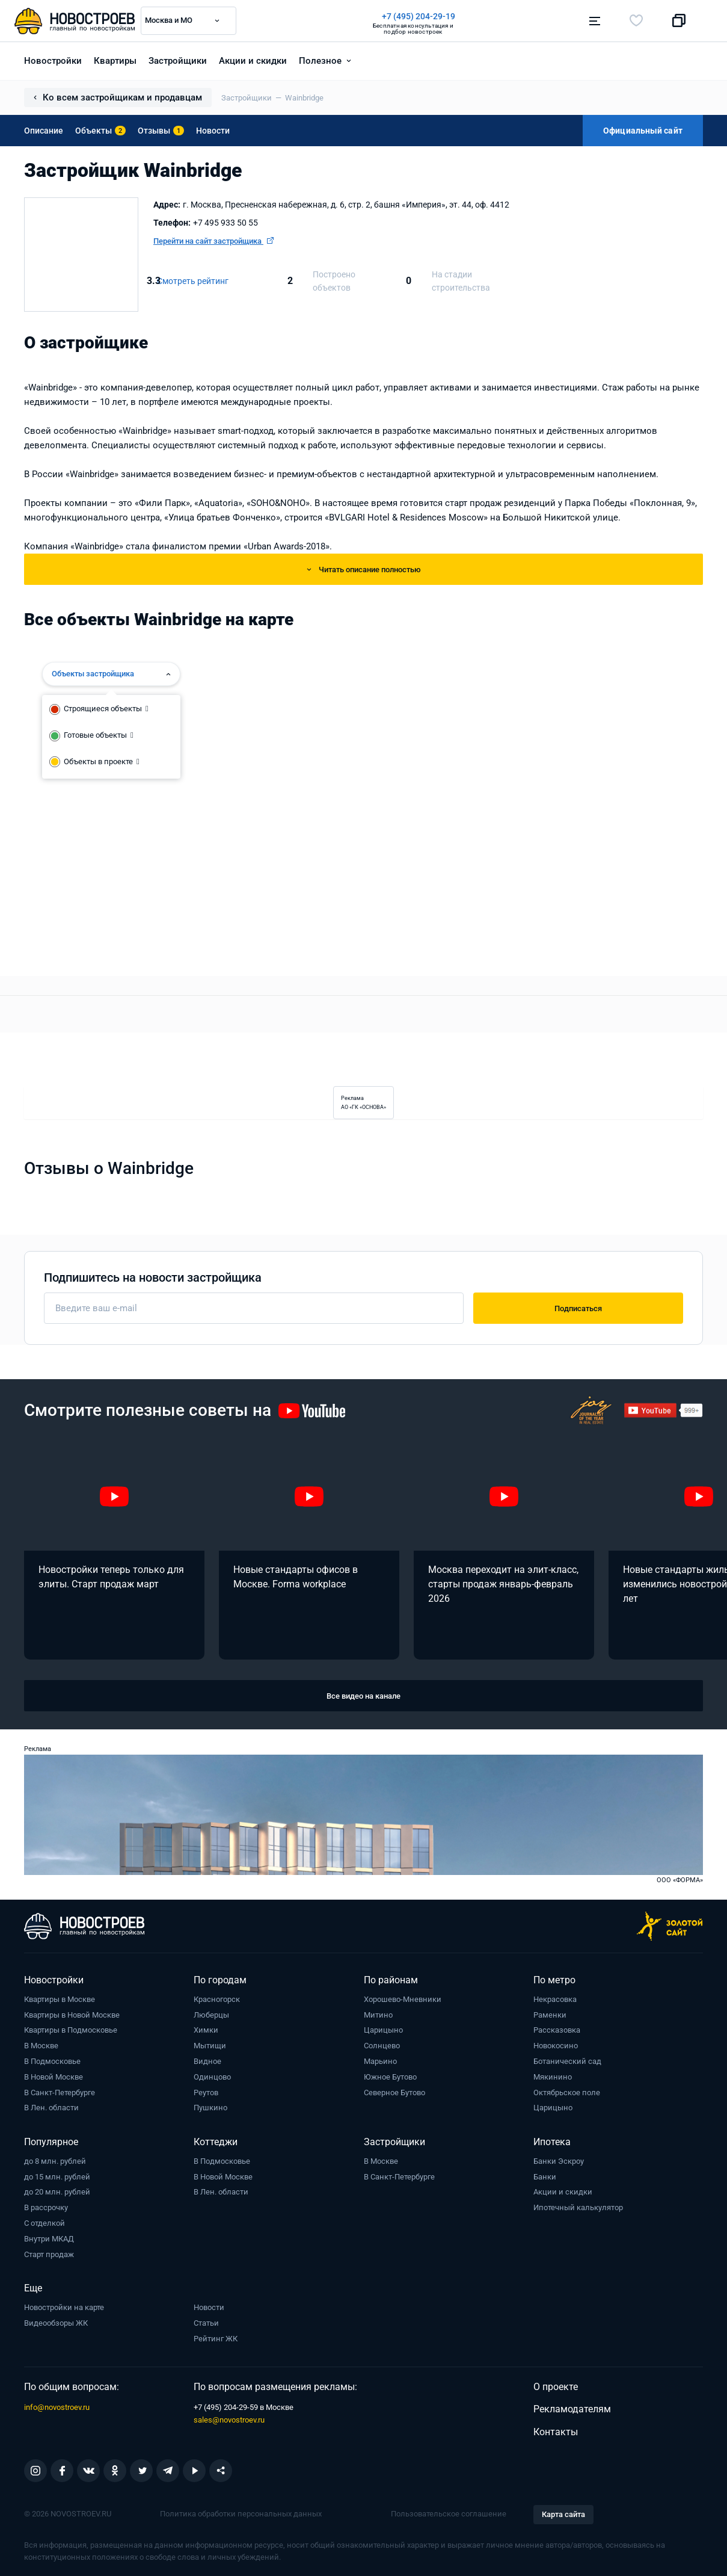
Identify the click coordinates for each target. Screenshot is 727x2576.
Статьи (206, 2322)
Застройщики (178, 60)
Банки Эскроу (558, 2161)
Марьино (380, 2061)
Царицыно (383, 2029)
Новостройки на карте (64, 2307)
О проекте (555, 2386)
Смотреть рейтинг (193, 281)
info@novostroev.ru (57, 2407)
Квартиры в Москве (59, 1999)
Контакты (555, 2432)
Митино (378, 2014)
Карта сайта (563, 2514)
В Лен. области (51, 2107)
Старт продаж (49, 2254)
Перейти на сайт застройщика (213, 241)
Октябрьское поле (566, 2092)
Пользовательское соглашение (448, 2513)
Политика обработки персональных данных (241, 2513)
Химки (206, 2029)
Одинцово (212, 2076)
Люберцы (211, 2014)
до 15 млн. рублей (57, 2176)
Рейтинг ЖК (216, 2338)
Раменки (549, 2014)
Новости (213, 130)
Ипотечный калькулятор (578, 2207)
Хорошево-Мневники (402, 1999)
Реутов (206, 2092)
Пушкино (210, 2107)
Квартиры (115, 60)
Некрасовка (555, 1999)
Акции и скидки (253, 60)
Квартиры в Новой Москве (72, 2014)
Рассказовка (556, 2029)
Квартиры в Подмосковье (70, 2029)
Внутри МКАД (49, 2238)
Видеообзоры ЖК (56, 2322)
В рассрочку (46, 2207)
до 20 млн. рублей (57, 2191)
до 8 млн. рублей (55, 2161)
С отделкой (44, 2223)
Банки (544, 2176)
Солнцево (382, 2045)
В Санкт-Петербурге (59, 2092)
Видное (207, 2061)
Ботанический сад (567, 2061)
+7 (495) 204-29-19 (419, 16)
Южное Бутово (390, 2076)
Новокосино (555, 2045)
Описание (43, 130)
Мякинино (552, 2076)
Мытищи (210, 2045)
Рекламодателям (572, 2409)
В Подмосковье (52, 2061)
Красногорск (217, 1999)
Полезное (320, 60)
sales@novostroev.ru (229, 2419)
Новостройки (53, 60)
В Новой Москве (53, 2076)
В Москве (41, 2045)
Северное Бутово (394, 2092)
